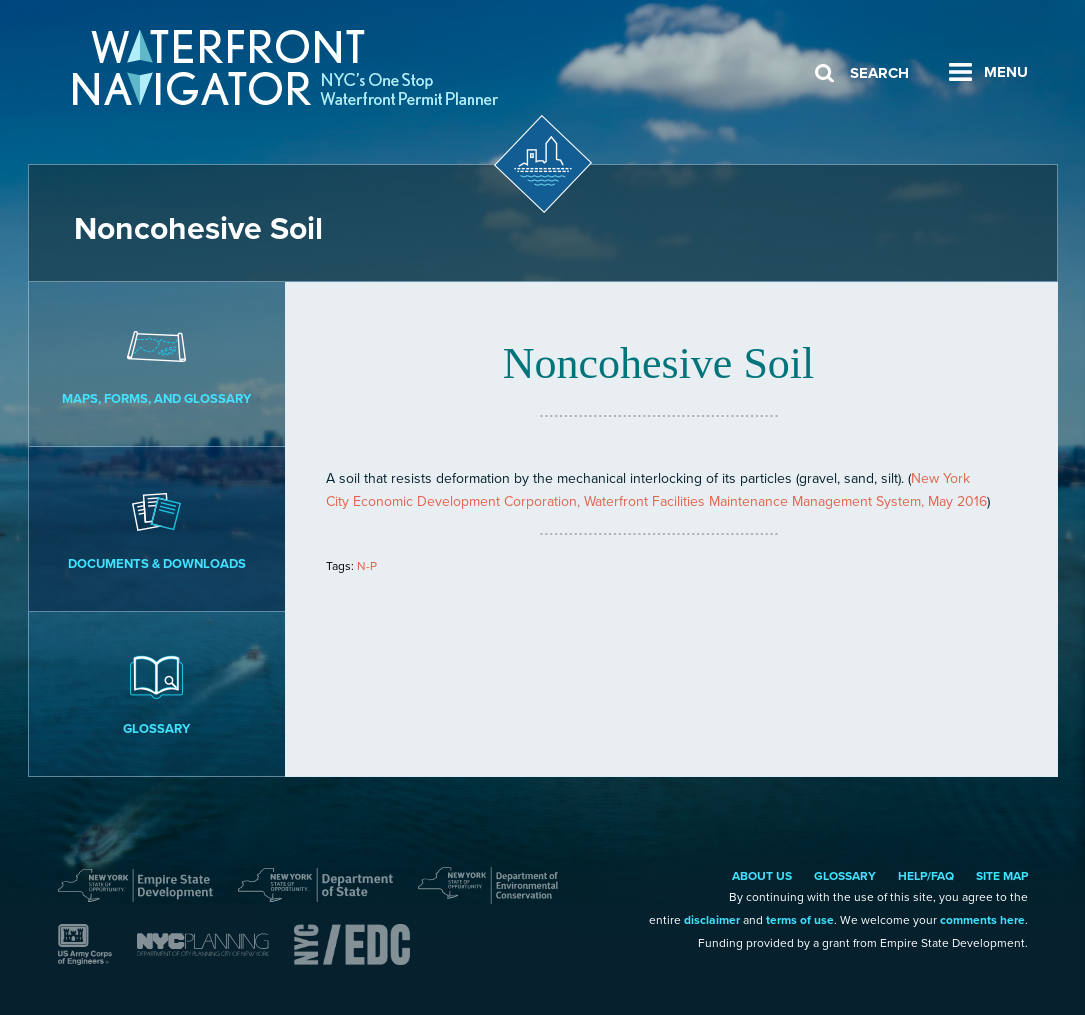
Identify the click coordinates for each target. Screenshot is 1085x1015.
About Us (762, 876)
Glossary (157, 693)
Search (879, 73)
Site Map (1002, 876)
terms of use (800, 920)
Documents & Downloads (157, 528)
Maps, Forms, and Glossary (157, 363)
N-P (367, 566)
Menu (1006, 72)
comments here (982, 920)
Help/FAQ (926, 876)
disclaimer (712, 920)
